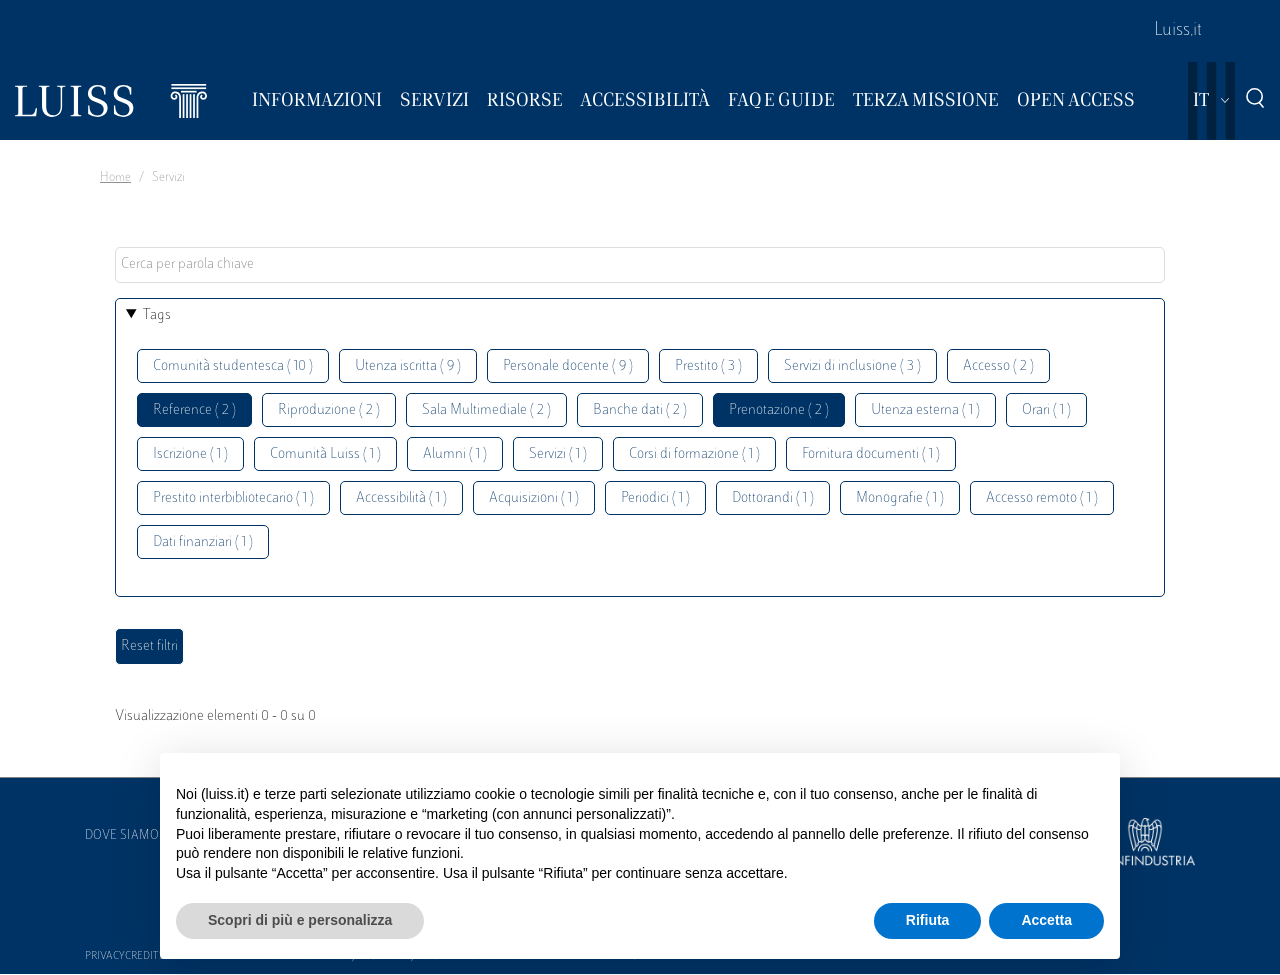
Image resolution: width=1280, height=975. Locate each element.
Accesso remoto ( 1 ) (1042, 498)
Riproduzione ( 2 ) (329, 410)
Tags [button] (157, 315)
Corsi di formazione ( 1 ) (694, 454)
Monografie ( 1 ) (900, 498)
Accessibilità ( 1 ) (401, 498)
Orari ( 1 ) (1046, 410)
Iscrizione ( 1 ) (190, 454)
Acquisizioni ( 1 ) (534, 498)
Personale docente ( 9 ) (568, 366)
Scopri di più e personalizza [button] (300, 920)
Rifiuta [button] (928, 920)
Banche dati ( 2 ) (640, 410)
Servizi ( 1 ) (558, 454)
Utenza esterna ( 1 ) (925, 410)
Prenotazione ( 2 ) (779, 410)
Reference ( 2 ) (194, 410)
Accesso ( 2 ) (998, 366)
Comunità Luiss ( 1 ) (325, 454)
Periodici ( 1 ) (655, 498)
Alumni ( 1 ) (455, 454)
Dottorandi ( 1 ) (773, 498)
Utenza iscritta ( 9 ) (408, 366)
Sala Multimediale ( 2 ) (486, 410)
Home (115, 178)
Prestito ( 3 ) (708, 366)
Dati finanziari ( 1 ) (203, 542)
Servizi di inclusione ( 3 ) (852, 366)
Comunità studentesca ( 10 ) (233, 366)
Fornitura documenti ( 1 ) (871, 454)
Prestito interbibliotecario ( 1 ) (233, 498)
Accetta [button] (1046, 920)
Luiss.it (1178, 31)
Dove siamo (122, 836)
